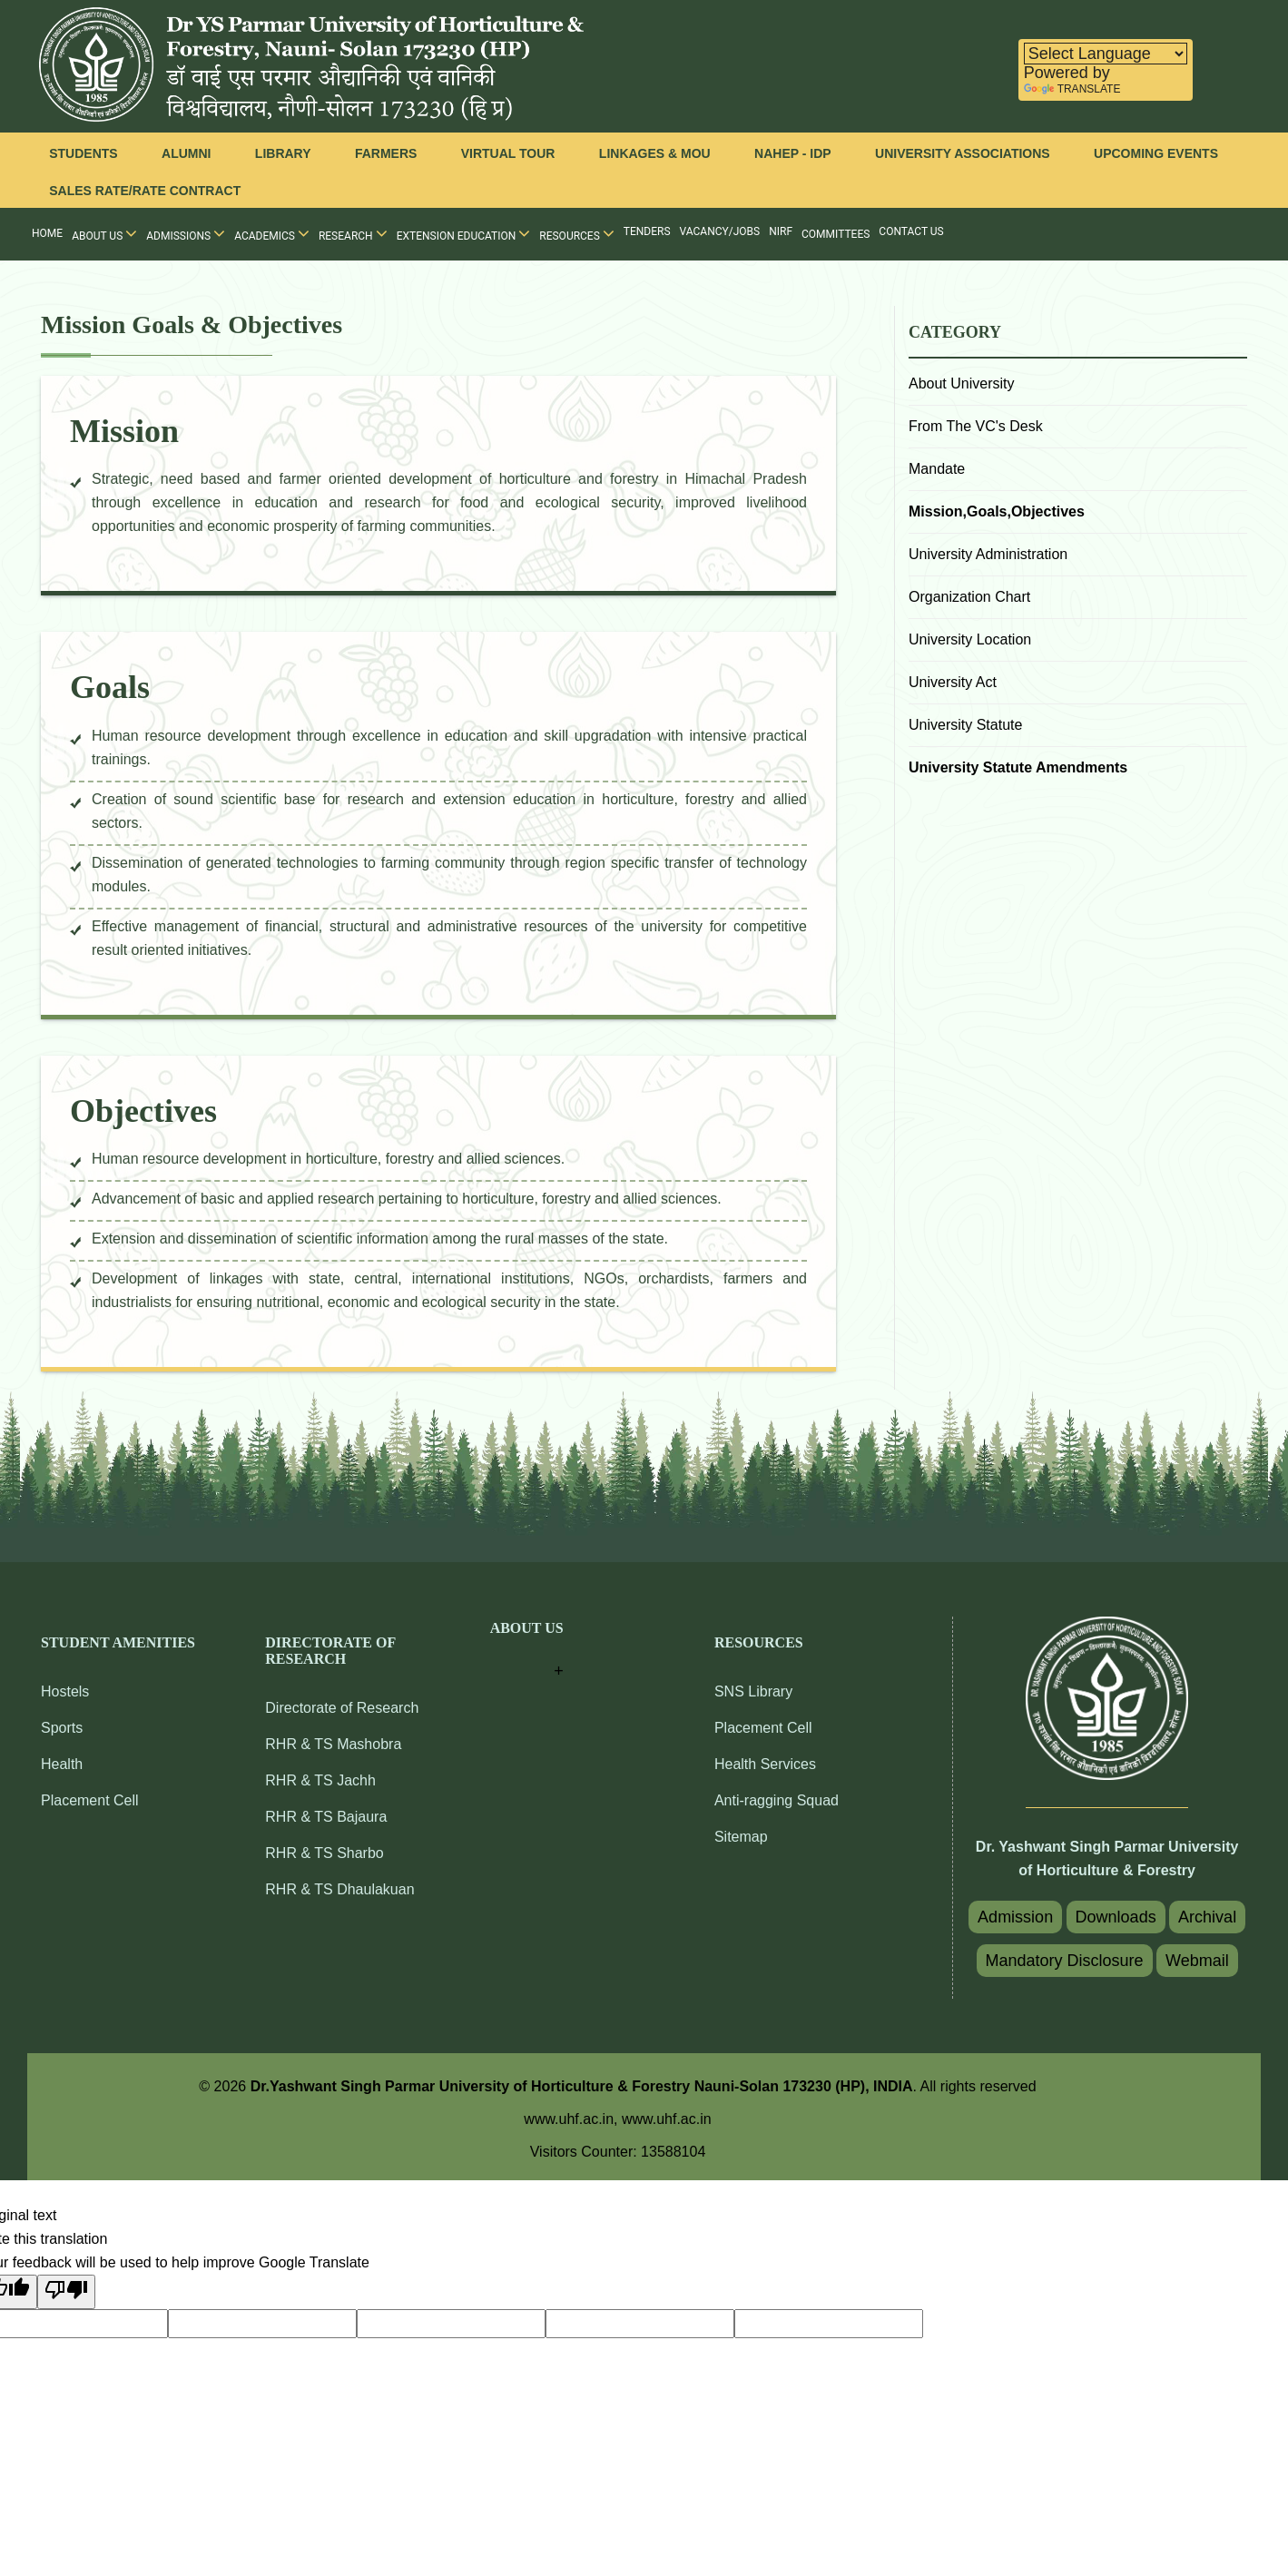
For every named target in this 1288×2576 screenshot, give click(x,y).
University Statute (965, 724)
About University (962, 383)
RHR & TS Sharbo (324, 1853)
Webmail (1197, 1961)
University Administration (988, 554)
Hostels (65, 1691)
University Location (970, 639)
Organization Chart (969, 597)
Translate (1072, 89)
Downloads (1116, 1917)
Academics (272, 233)
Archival (1207, 1917)
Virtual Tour (508, 153)
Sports (62, 1727)
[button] (527, 1651)
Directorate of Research (341, 1708)
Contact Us (911, 231)
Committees (835, 234)
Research (353, 233)
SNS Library (753, 1691)
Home (47, 233)
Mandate (937, 469)
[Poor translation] (66, 2292)
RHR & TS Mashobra (333, 1744)
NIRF (780, 231)
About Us (104, 233)
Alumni (186, 153)
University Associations (962, 153)
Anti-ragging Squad (776, 1800)
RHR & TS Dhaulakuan (339, 1889)
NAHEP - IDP (792, 153)
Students (83, 153)
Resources (577, 233)
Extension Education (464, 233)
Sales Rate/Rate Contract (145, 190)
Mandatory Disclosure (1065, 1961)
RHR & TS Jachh (320, 1780)
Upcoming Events (1156, 153)
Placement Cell (90, 1800)
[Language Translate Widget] (1105, 53)
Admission (1015, 1917)
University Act (953, 682)
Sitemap (741, 1836)
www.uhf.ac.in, (573, 2119)
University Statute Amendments (1018, 767)
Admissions (185, 233)
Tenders (647, 231)
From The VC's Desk (976, 426)
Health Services (765, 1764)
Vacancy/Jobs (720, 231)
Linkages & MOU (655, 153)
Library (283, 153)
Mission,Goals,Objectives (997, 511)
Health (62, 1764)
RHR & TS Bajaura (326, 1816)
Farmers (386, 153)
